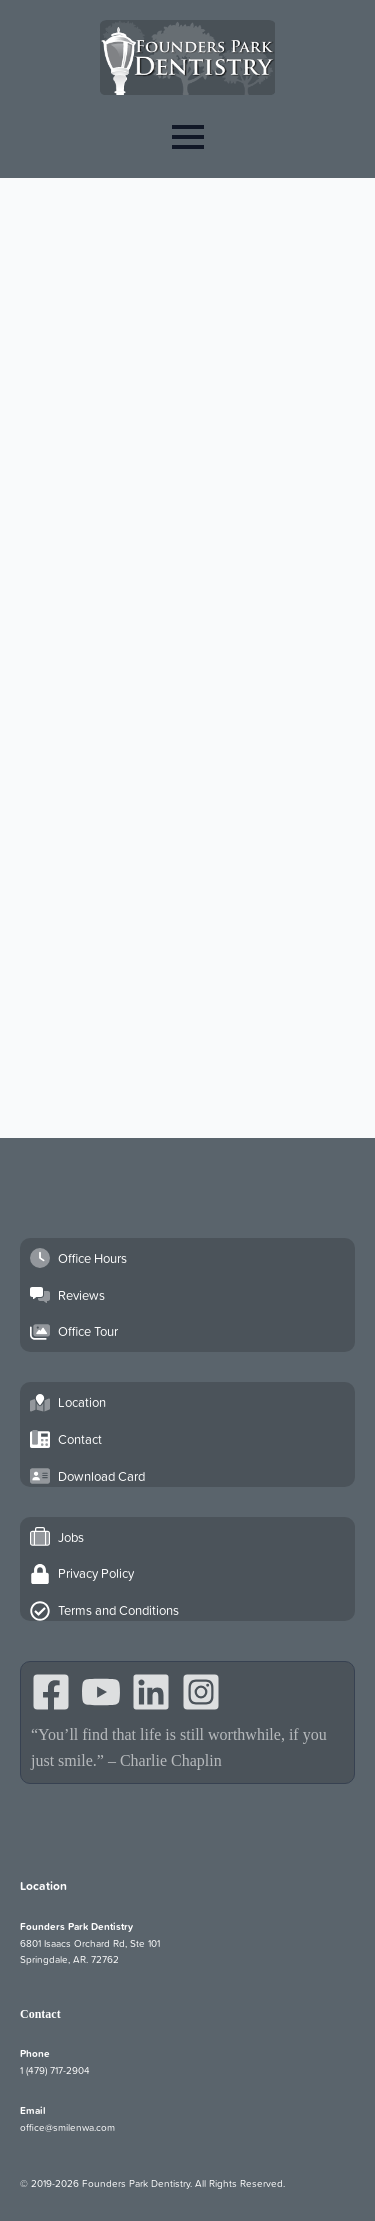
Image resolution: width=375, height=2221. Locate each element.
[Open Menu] (188, 136)
